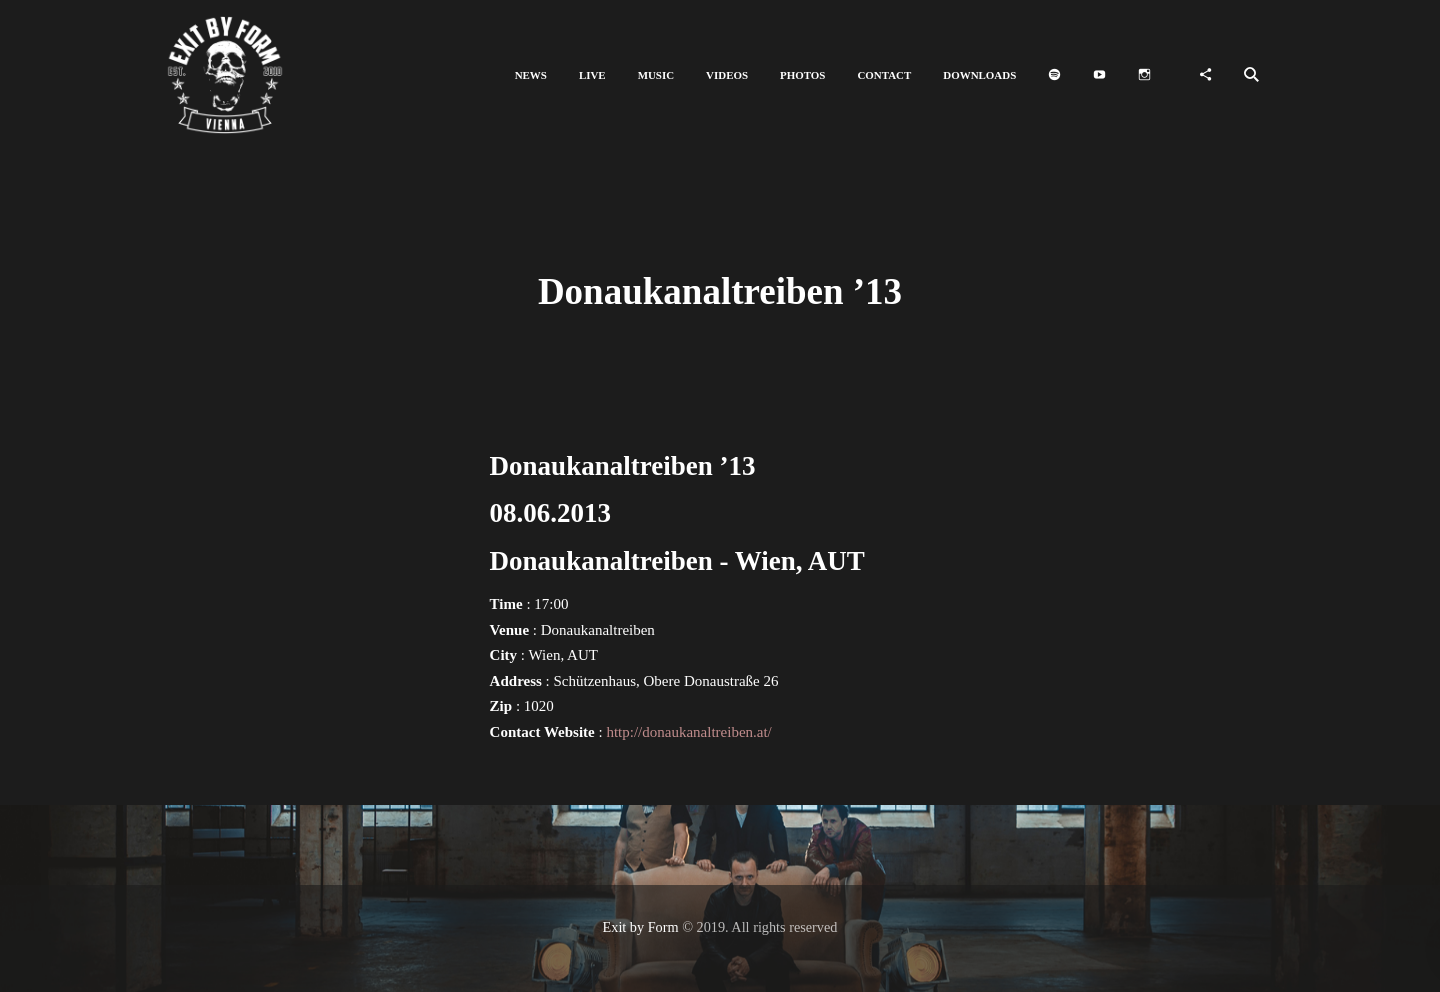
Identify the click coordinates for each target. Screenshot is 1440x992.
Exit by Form (641, 927)
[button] (531, 75)
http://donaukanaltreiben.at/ (688, 732)
